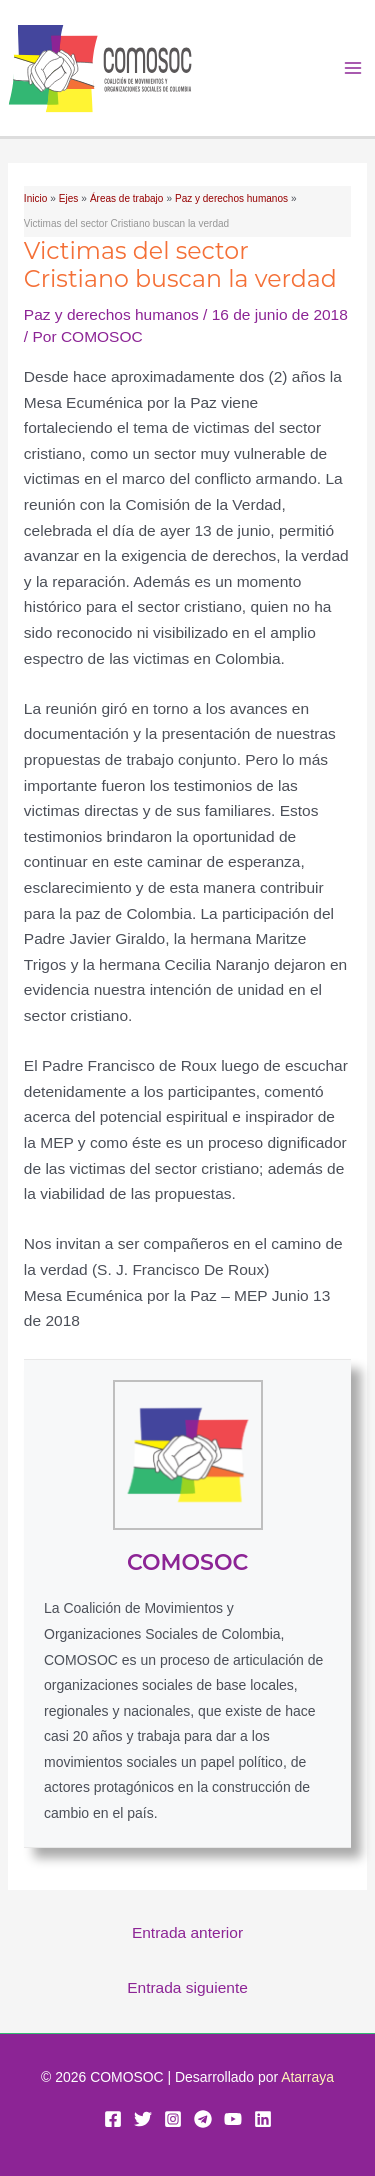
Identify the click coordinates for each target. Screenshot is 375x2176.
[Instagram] (173, 2119)
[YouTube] (233, 2119)
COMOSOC (187, 1562)
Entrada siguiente (187, 1987)
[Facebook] (113, 2119)
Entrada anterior (187, 1932)
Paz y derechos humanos (111, 314)
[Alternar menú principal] (353, 68)
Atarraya (307, 2077)
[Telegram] (203, 2119)
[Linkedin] (263, 2119)
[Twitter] (143, 2119)
